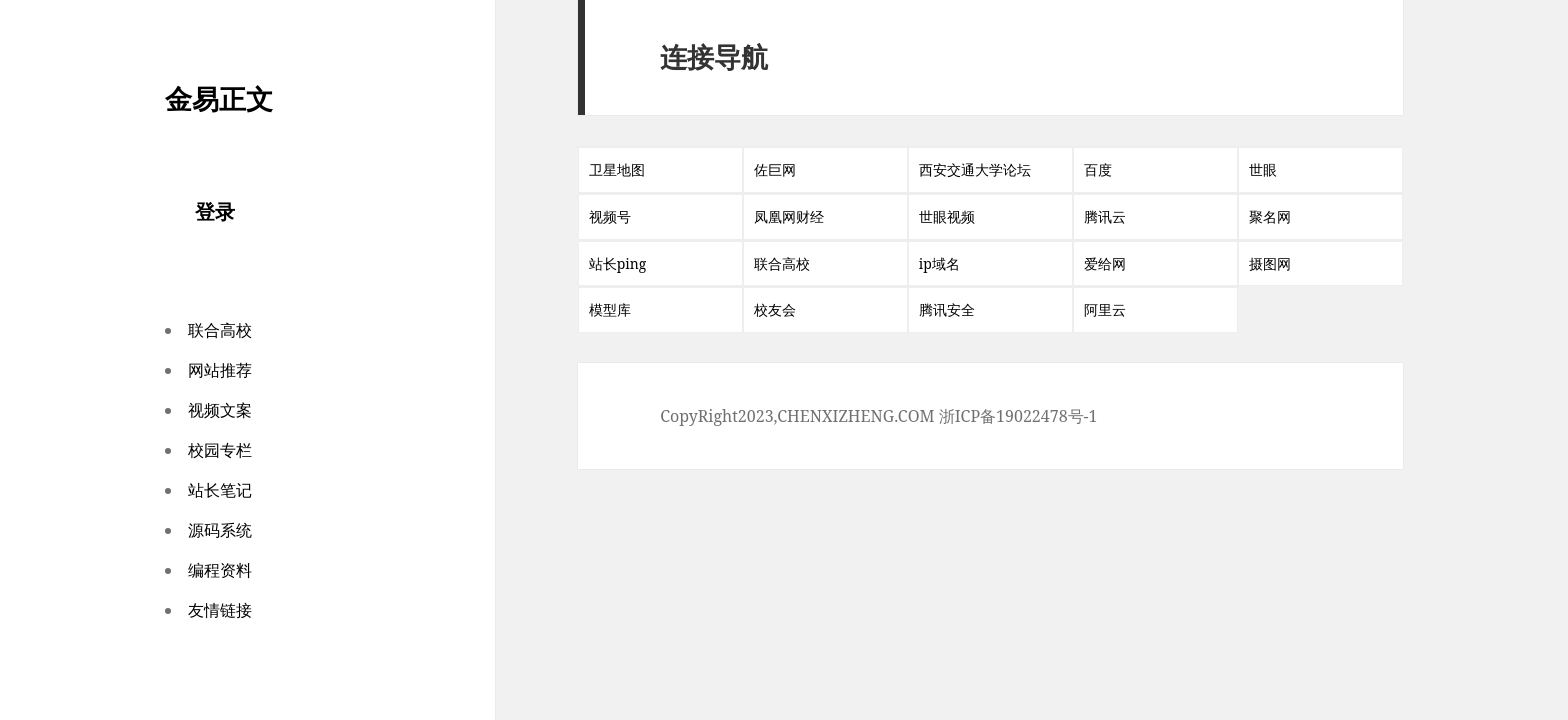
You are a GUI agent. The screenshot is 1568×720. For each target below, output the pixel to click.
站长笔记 (220, 490)
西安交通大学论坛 (975, 169)
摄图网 (1270, 263)
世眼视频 (947, 216)
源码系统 (220, 530)
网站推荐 (220, 370)
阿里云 (1105, 309)
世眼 (1263, 169)
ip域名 (939, 263)
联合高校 (220, 330)
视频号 (610, 216)
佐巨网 (775, 169)
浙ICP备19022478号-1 (1018, 416)
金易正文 (219, 98)
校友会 (775, 309)
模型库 (610, 309)
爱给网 (1105, 263)
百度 (1098, 169)
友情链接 (220, 610)
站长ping (618, 263)
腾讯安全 (947, 309)
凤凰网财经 (789, 216)
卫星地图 (617, 169)
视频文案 (220, 410)
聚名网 (1270, 216)
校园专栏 (220, 450)
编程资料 (220, 570)
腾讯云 (1105, 216)
